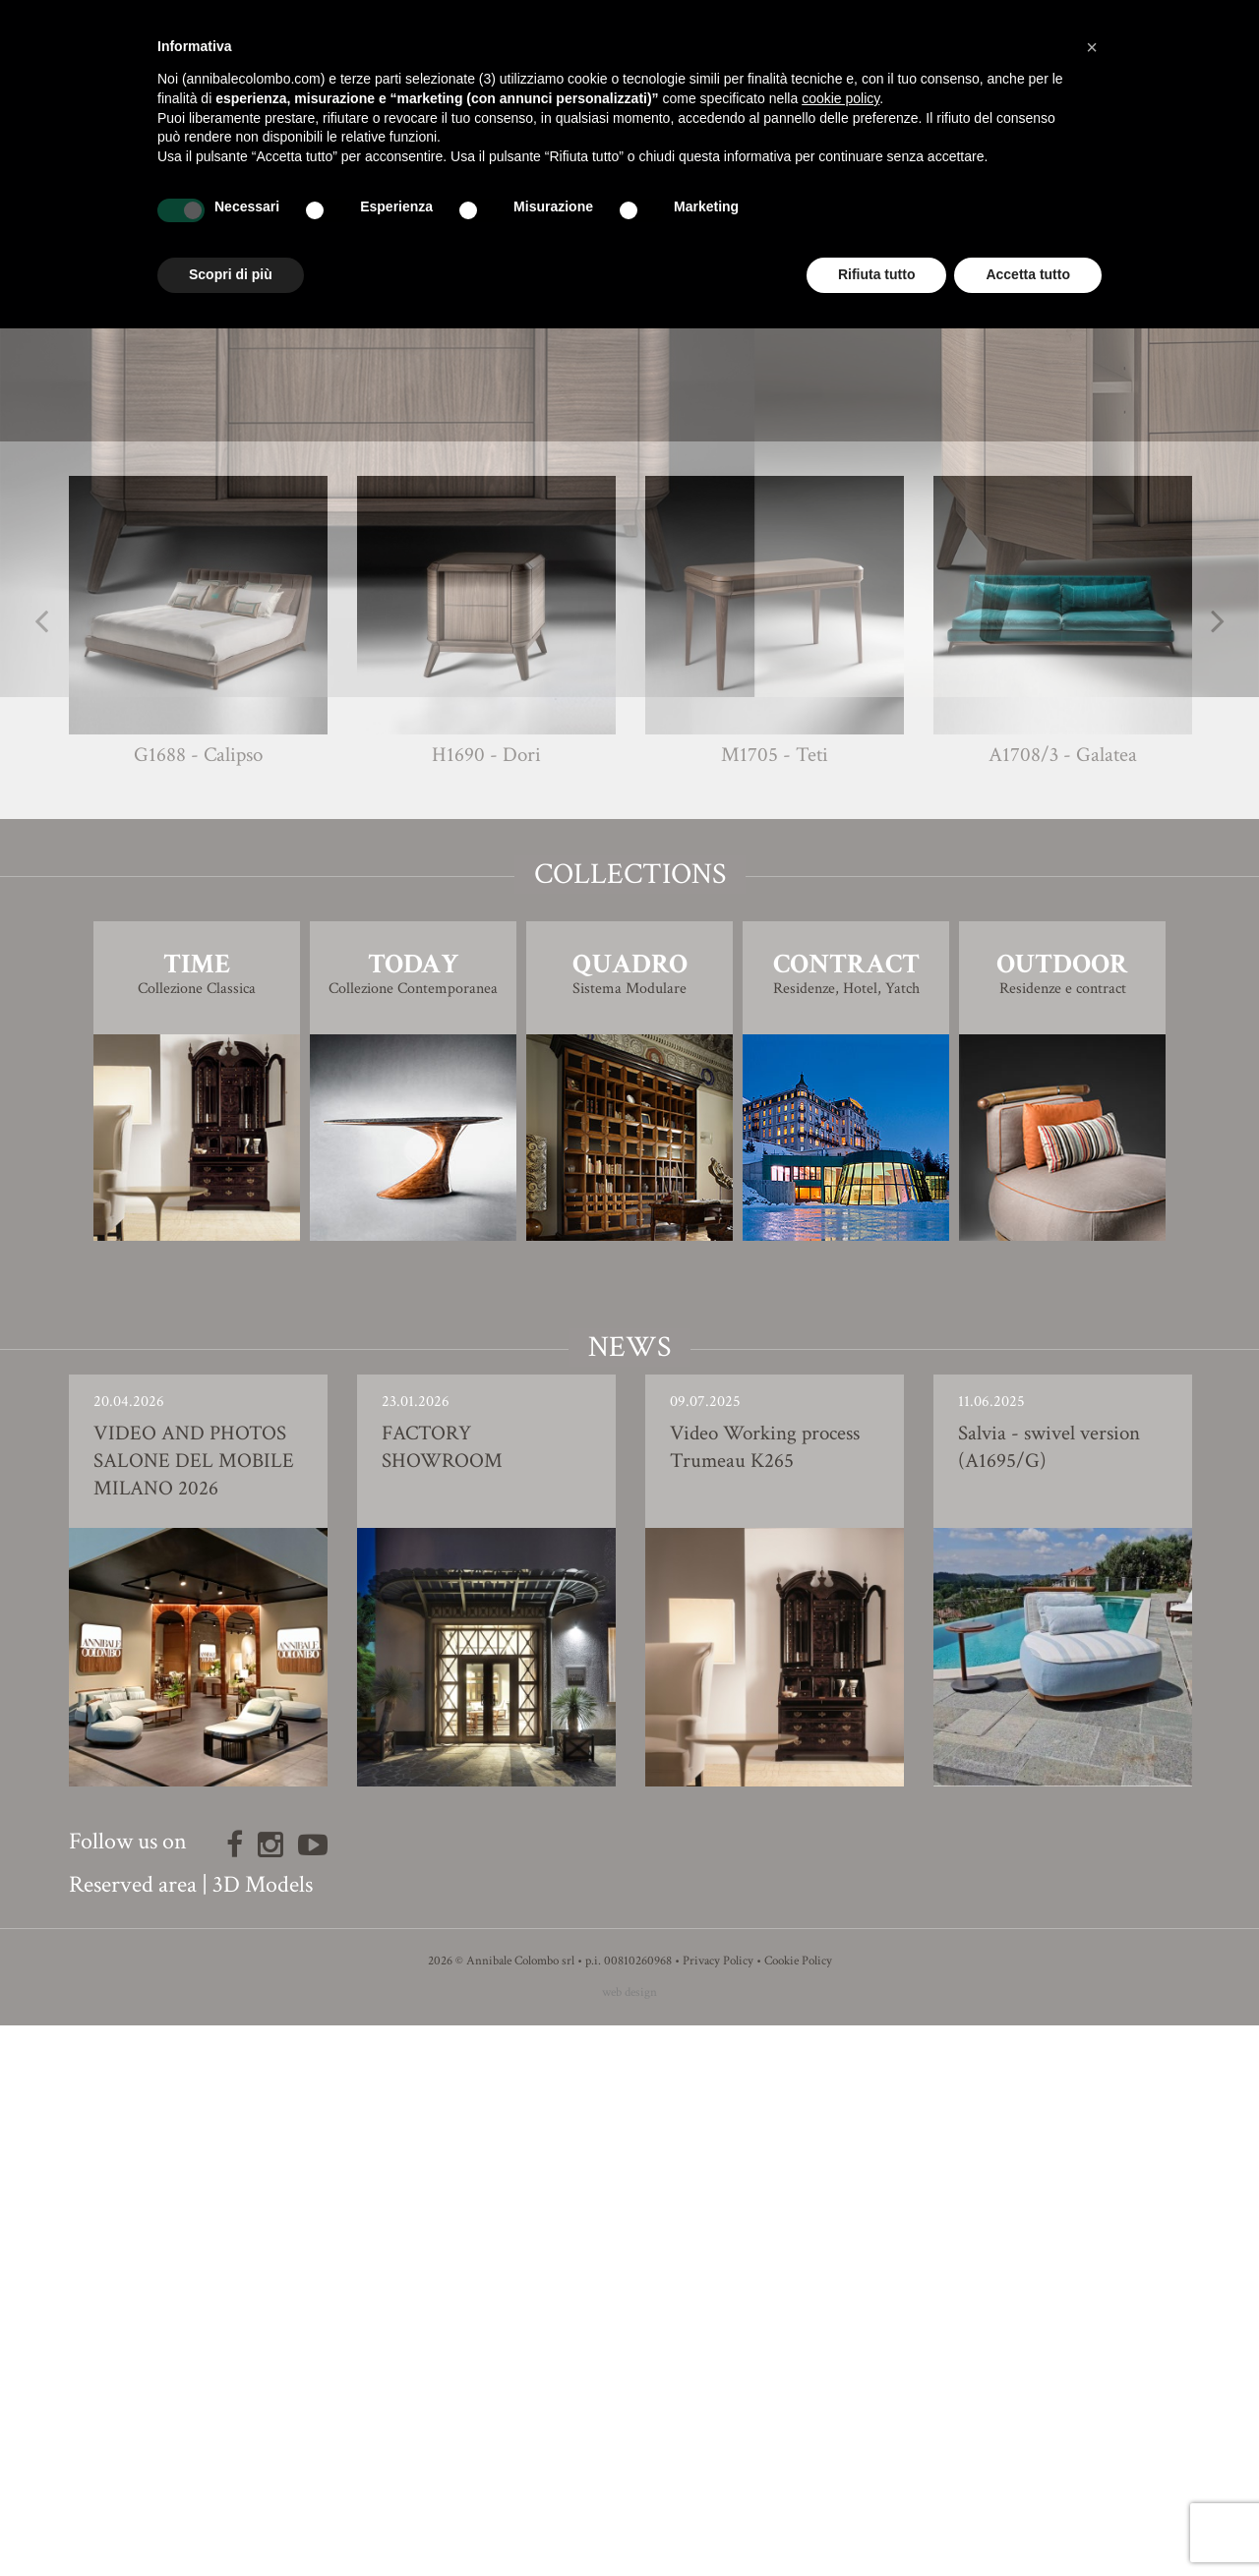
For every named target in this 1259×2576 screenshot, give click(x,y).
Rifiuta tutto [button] (877, 274)
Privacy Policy (718, 2511)
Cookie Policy (798, 2511)
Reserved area (133, 2435)
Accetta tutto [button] (1028, 274)
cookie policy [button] (840, 98)
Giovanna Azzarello (665, 839)
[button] (1092, 47)
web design (629, 2543)
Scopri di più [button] (230, 274)
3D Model (630, 934)
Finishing (629, 879)
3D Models (262, 2435)
